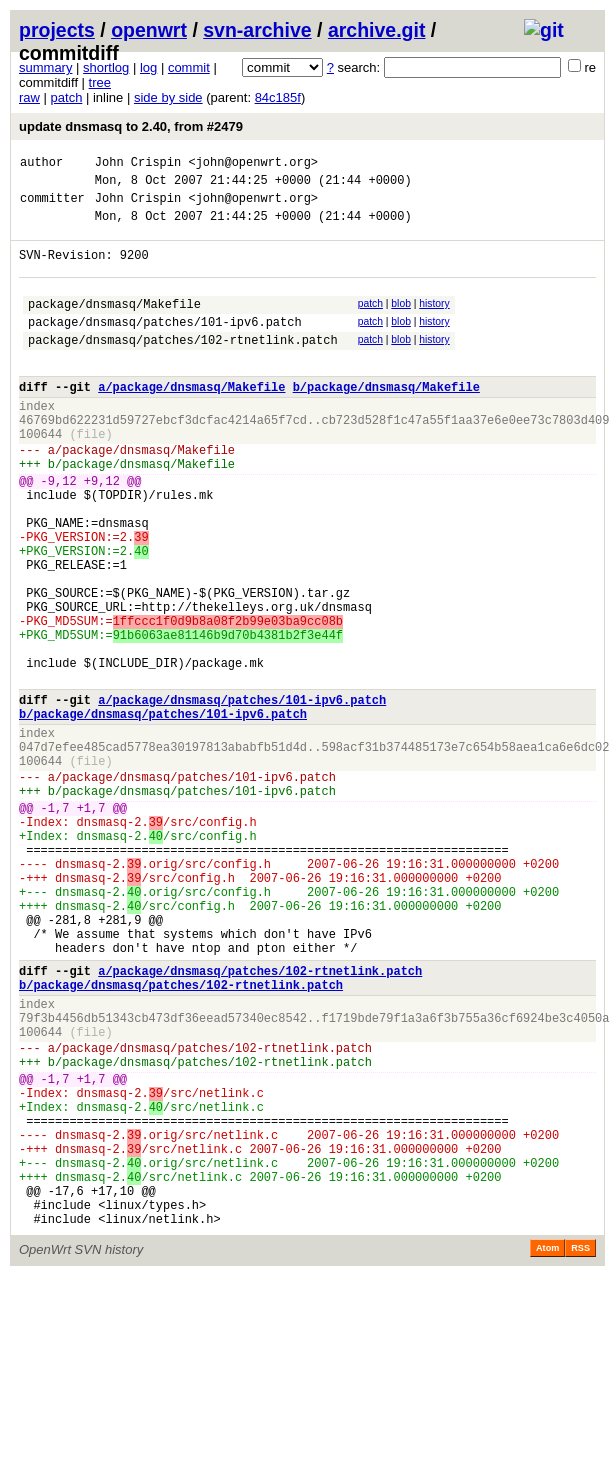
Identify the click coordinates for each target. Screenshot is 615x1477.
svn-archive (257, 30)
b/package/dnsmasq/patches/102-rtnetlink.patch (181, 1137)
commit (189, 67)
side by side (168, 97)
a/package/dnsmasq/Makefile (191, 419)
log (148, 67)
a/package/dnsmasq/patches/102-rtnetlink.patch (260, 1120)
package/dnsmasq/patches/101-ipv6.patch (165, 345)
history (434, 321)
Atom (547, 1449)
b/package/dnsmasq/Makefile (386, 419)
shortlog (106, 67)
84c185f (278, 97)
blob (401, 321)
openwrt (149, 30)
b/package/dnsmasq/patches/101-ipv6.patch (163, 812)
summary (45, 67)
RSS (580, 1449)
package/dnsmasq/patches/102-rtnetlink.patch (183, 366)
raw (29, 97)
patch (67, 97)
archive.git (377, 30)
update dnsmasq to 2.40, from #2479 (131, 126)
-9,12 (59, 531)
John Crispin (138, 164)
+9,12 (102, 531)
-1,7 (55, 924)
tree (100, 82)
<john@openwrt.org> (253, 164)
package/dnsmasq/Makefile (114, 324)
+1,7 (91, 924)
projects (57, 30)
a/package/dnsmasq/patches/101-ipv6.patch (242, 795)
